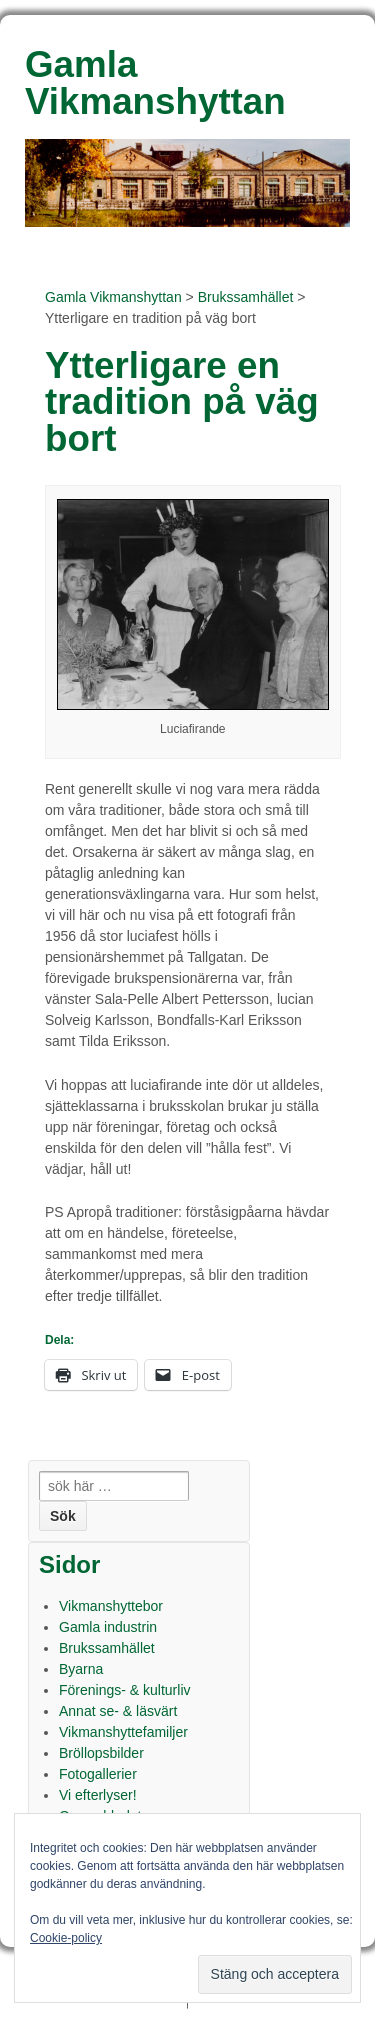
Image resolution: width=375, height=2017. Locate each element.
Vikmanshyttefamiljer (123, 1732)
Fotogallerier (98, 1774)
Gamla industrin (108, 1627)
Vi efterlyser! (98, 1795)
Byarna (81, 1669)
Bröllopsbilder (101, 1753)
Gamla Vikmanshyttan (113, 297)
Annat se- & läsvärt (118, 1711)
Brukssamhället (246, 297)
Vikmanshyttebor (111, 1606)
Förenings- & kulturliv (125, 1690)
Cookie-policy (66, 1938)
